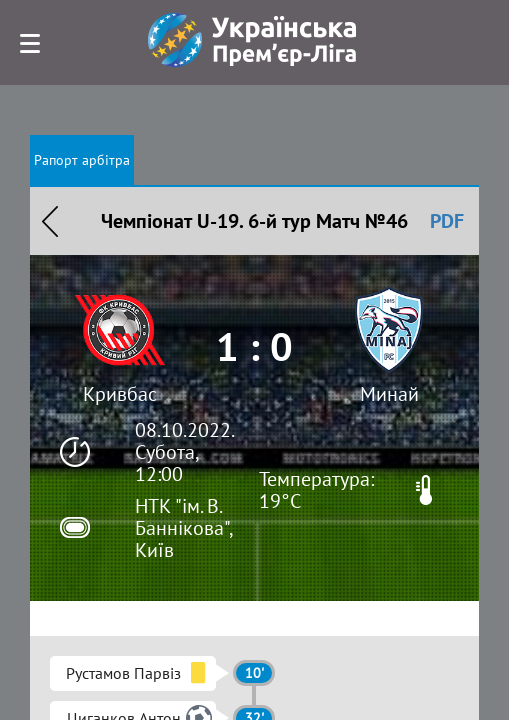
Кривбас (120, 394)
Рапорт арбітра (82, 160)
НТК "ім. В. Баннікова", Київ (183, 528)
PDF (447, 221)
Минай (389, 394)
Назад (50, 221)
